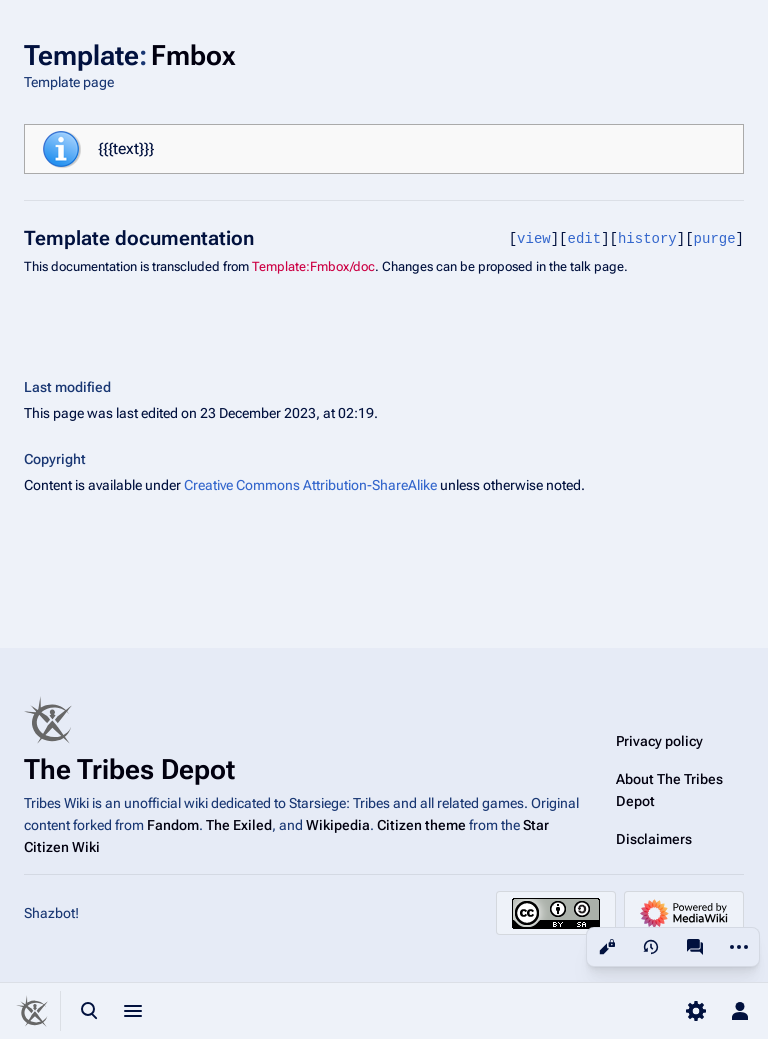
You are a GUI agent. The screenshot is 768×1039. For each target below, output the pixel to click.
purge (715, 238)
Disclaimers (654, 839)
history (647, 238)
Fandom (173, 825)
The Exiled (239, 825)
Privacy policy (659, 741)
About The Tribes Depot (669, 790)
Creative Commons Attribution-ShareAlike (310, 485)
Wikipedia (338, 825)
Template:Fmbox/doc (313, 266)
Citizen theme (421, 825)
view (534, 238)
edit (585, 238)
